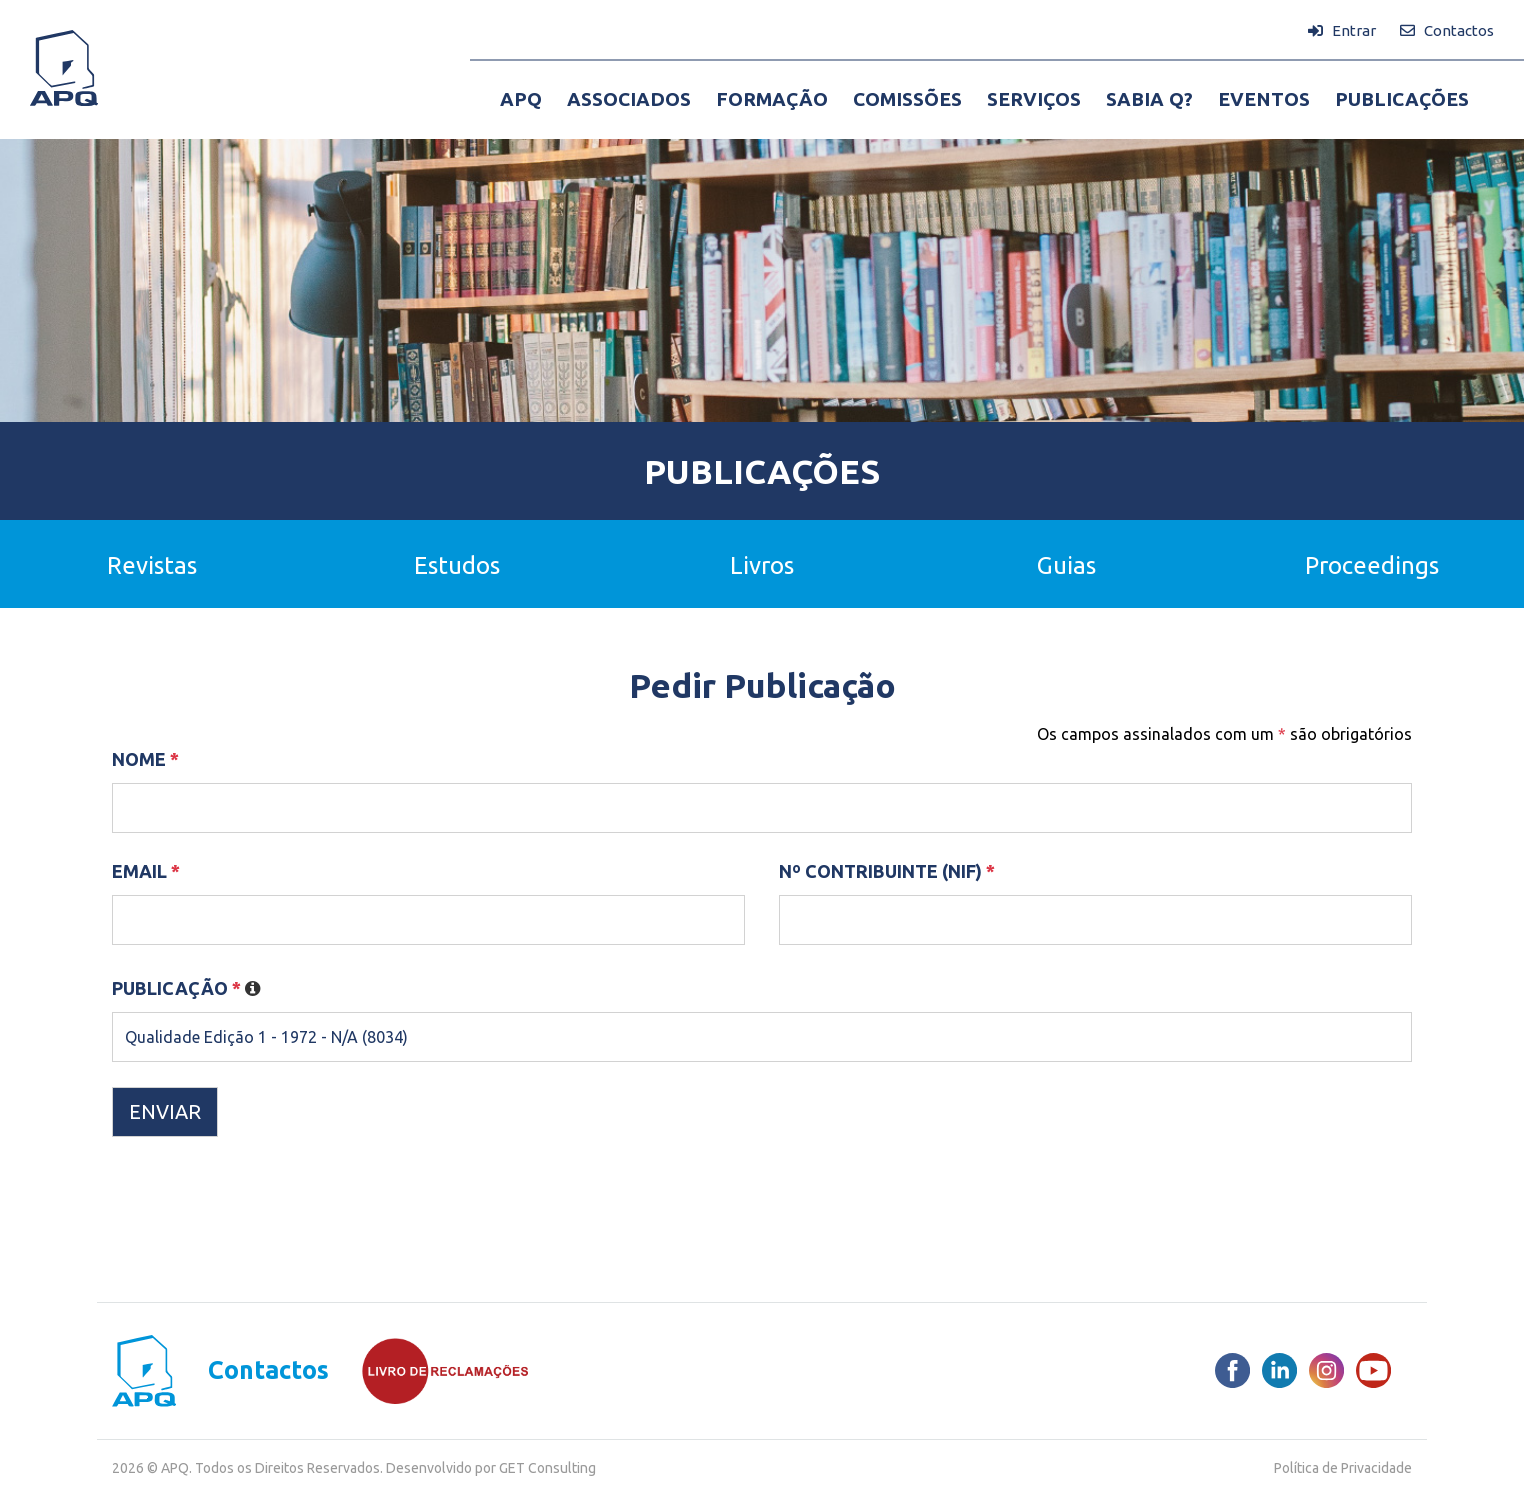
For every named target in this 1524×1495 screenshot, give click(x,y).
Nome (145, 759)
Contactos (268, 1370)
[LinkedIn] (1279, 1370)
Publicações (762, 471)
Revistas (152, 565)
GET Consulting (547, 1468)
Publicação (186, 988)
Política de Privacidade (1343, 1468)
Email (146, 871)
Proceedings (1372, 565)
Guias (1066, 565)
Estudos (457, 565)
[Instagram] (1326, 1370)
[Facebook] (1232, 1370)
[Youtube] (1373, 1370)
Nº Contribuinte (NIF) (887, 871)
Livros (762, 565)
